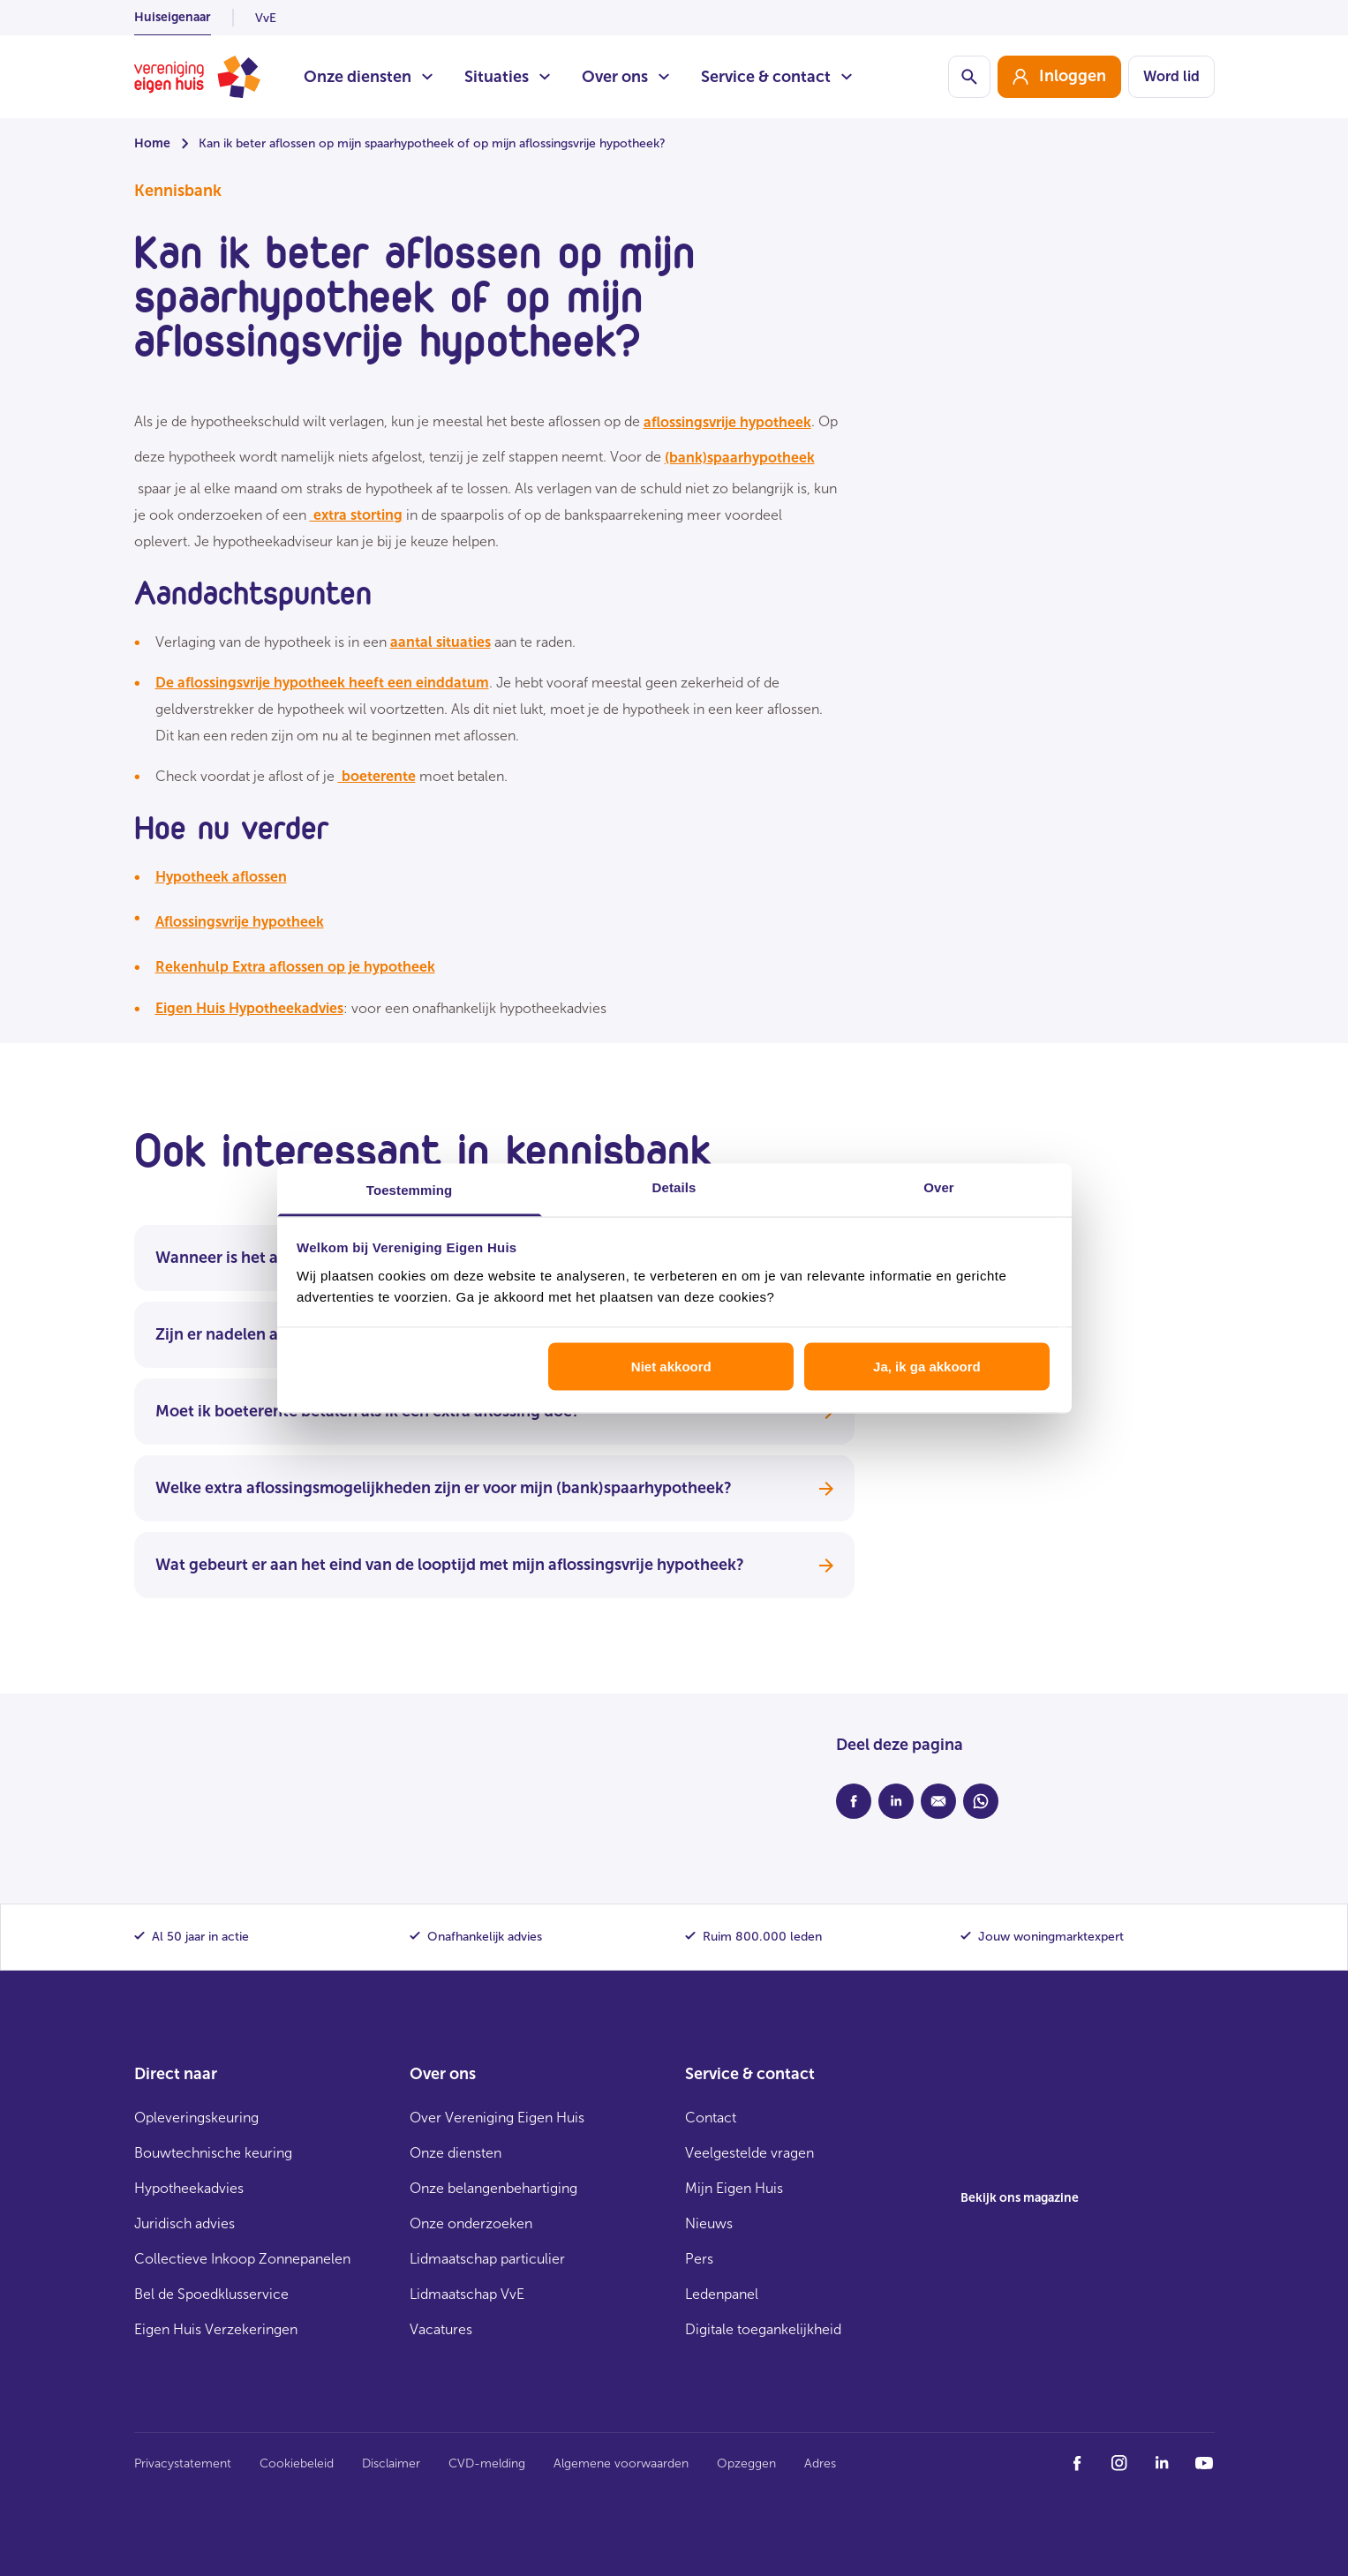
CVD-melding (486, 2463)
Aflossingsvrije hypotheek (239, 921)
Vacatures (441, 2329)
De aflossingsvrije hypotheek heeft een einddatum (322, 682)
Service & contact (776, 76)
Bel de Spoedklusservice (211, 2294)
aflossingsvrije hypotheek (727, 422)
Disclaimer (391, 2463)
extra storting (356, 515)
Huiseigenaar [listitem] (172, 17)
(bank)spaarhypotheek (740, 457)
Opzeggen (746, 2463)
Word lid (1171, 76)
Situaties (507, 76)
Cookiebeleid (297, 2463)
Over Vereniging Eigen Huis (497, 2117)
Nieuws (709, 2223)
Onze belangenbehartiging (493, 2188)
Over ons (625, 76)
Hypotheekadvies (189, 2188)
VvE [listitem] (265, 18)
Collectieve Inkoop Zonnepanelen (242, 2258)
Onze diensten (368, 76)
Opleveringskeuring (196, 2117)
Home (152, 143)
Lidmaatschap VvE (467, 2294)
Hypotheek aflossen (221, 876)
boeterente (377, 776)
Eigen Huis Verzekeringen (215, 2329)
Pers (699, 2258)
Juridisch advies (184, 2223)
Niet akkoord (671, 1366)
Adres (820, 2463)
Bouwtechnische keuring (213, 2152)
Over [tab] (938, 1186)
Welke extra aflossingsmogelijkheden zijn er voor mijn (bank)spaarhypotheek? (494, 1488)
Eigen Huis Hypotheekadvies (249, 1008)
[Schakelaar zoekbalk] (969, 77)
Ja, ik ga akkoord (927, 1366)
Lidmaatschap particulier (487, 2258)
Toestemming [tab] (409, 1189)
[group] (1059, 77)
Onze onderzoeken (471, 2223)
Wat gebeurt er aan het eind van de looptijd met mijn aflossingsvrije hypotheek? (494, 1564)
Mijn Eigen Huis (734, 2188)
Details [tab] (674, 1186)
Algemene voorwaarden (621, 2463)
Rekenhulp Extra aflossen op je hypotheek (295, 966)
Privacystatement (182, 2463)
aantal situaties (440, 642)
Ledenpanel (721, 2294)
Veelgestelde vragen (749, 2152)
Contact (710, 2117)
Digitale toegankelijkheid (763, 2329)
